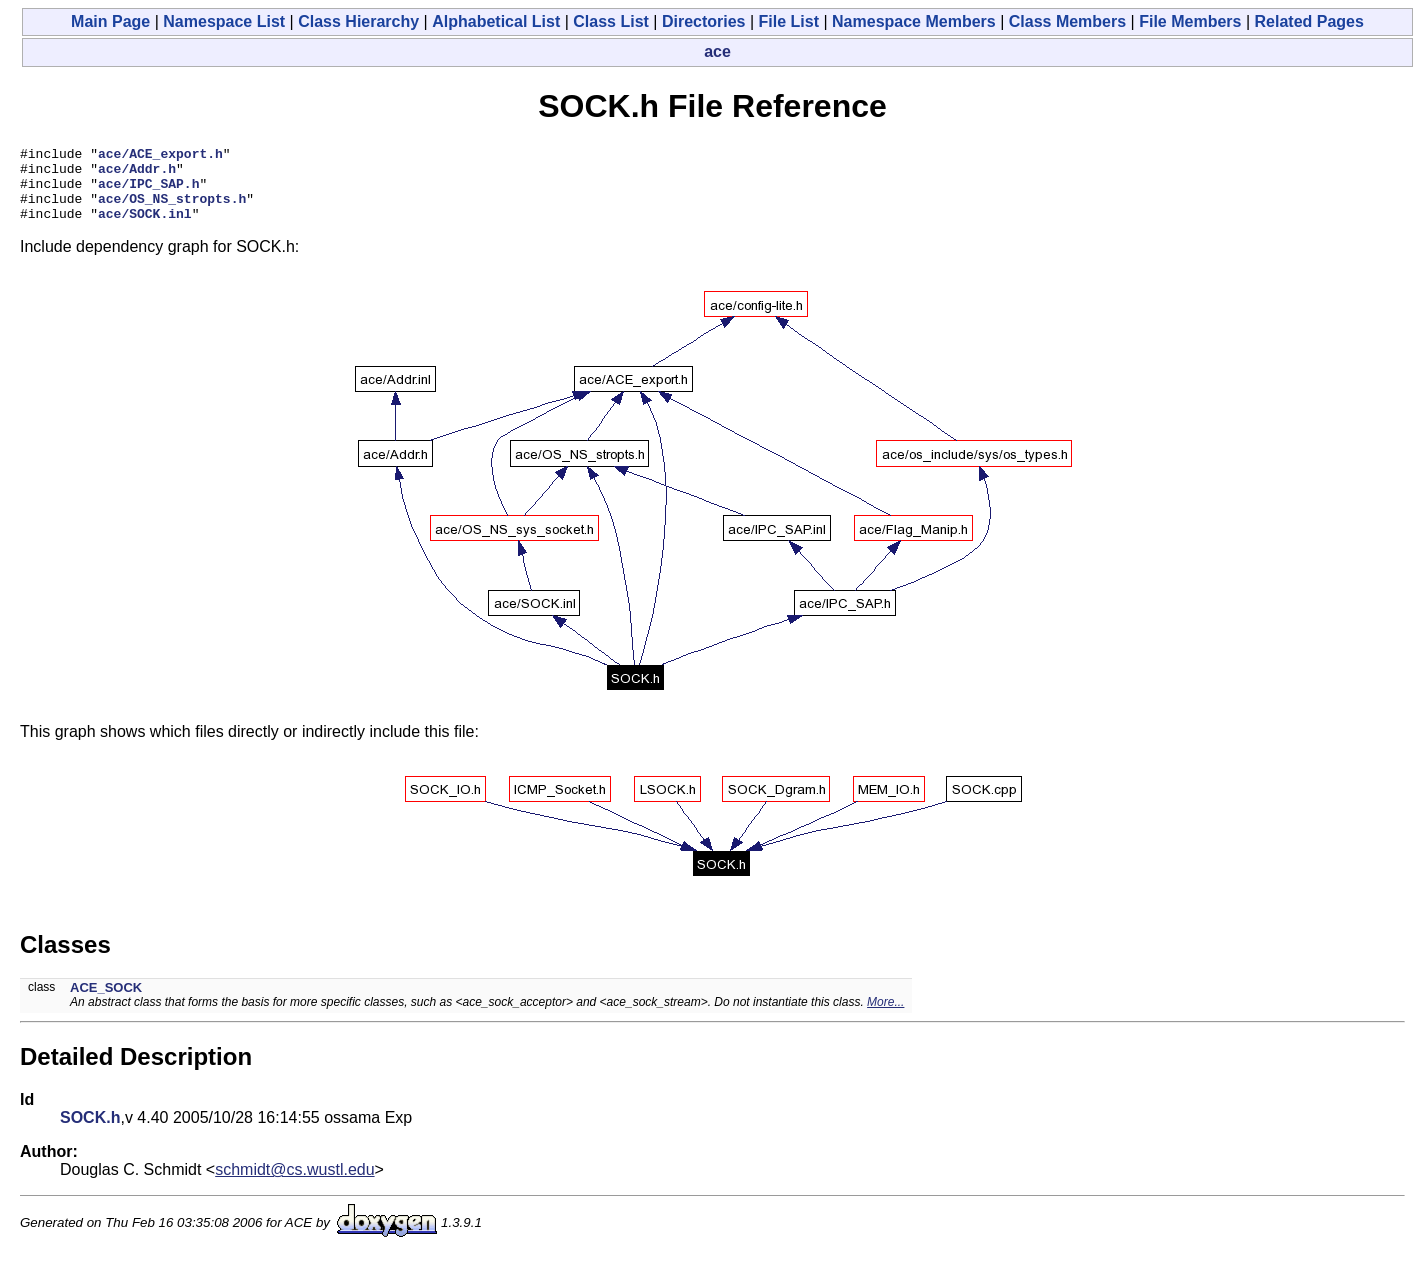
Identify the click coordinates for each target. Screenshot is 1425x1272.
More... (885, 1017)
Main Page (110, 21)
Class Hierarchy (358, 21)
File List (789, 21)
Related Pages (1309, 21)
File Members (1190, 21)
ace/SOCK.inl (145, 228)
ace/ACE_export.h (160, 156)
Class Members (1067, 21)
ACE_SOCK (106, 1002)
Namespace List (224, 21)
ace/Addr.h (137, 174)
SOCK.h (90, 1132)
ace (717, 51)
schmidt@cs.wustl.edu (294, 1184)
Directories (704, 21)
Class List (611, 21)
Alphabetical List (496, 21)
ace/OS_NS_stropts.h (172, 210)
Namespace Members (914, 21)
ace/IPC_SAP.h (148, 192)
